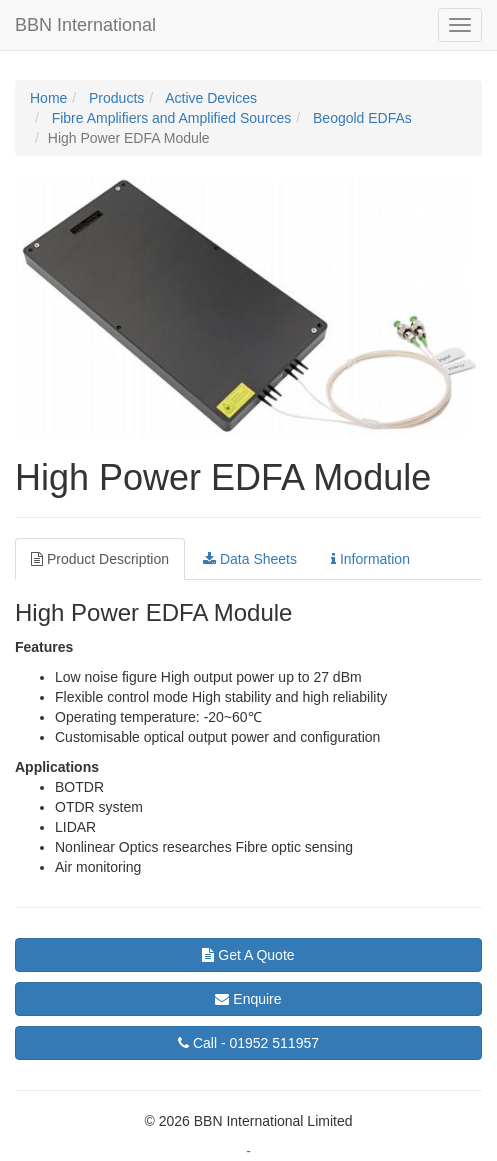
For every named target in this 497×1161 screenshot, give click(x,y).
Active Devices (209, 98)
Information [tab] (370, 559)
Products (114, 98)
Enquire (248, 999)
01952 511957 (248, 1043)
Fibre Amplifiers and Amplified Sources (170, 118)
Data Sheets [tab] (250, 559)
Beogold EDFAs (360, 118)
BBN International (85, 25)
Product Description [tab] (100, 559)
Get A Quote (248, 955)
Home (48, 98)
